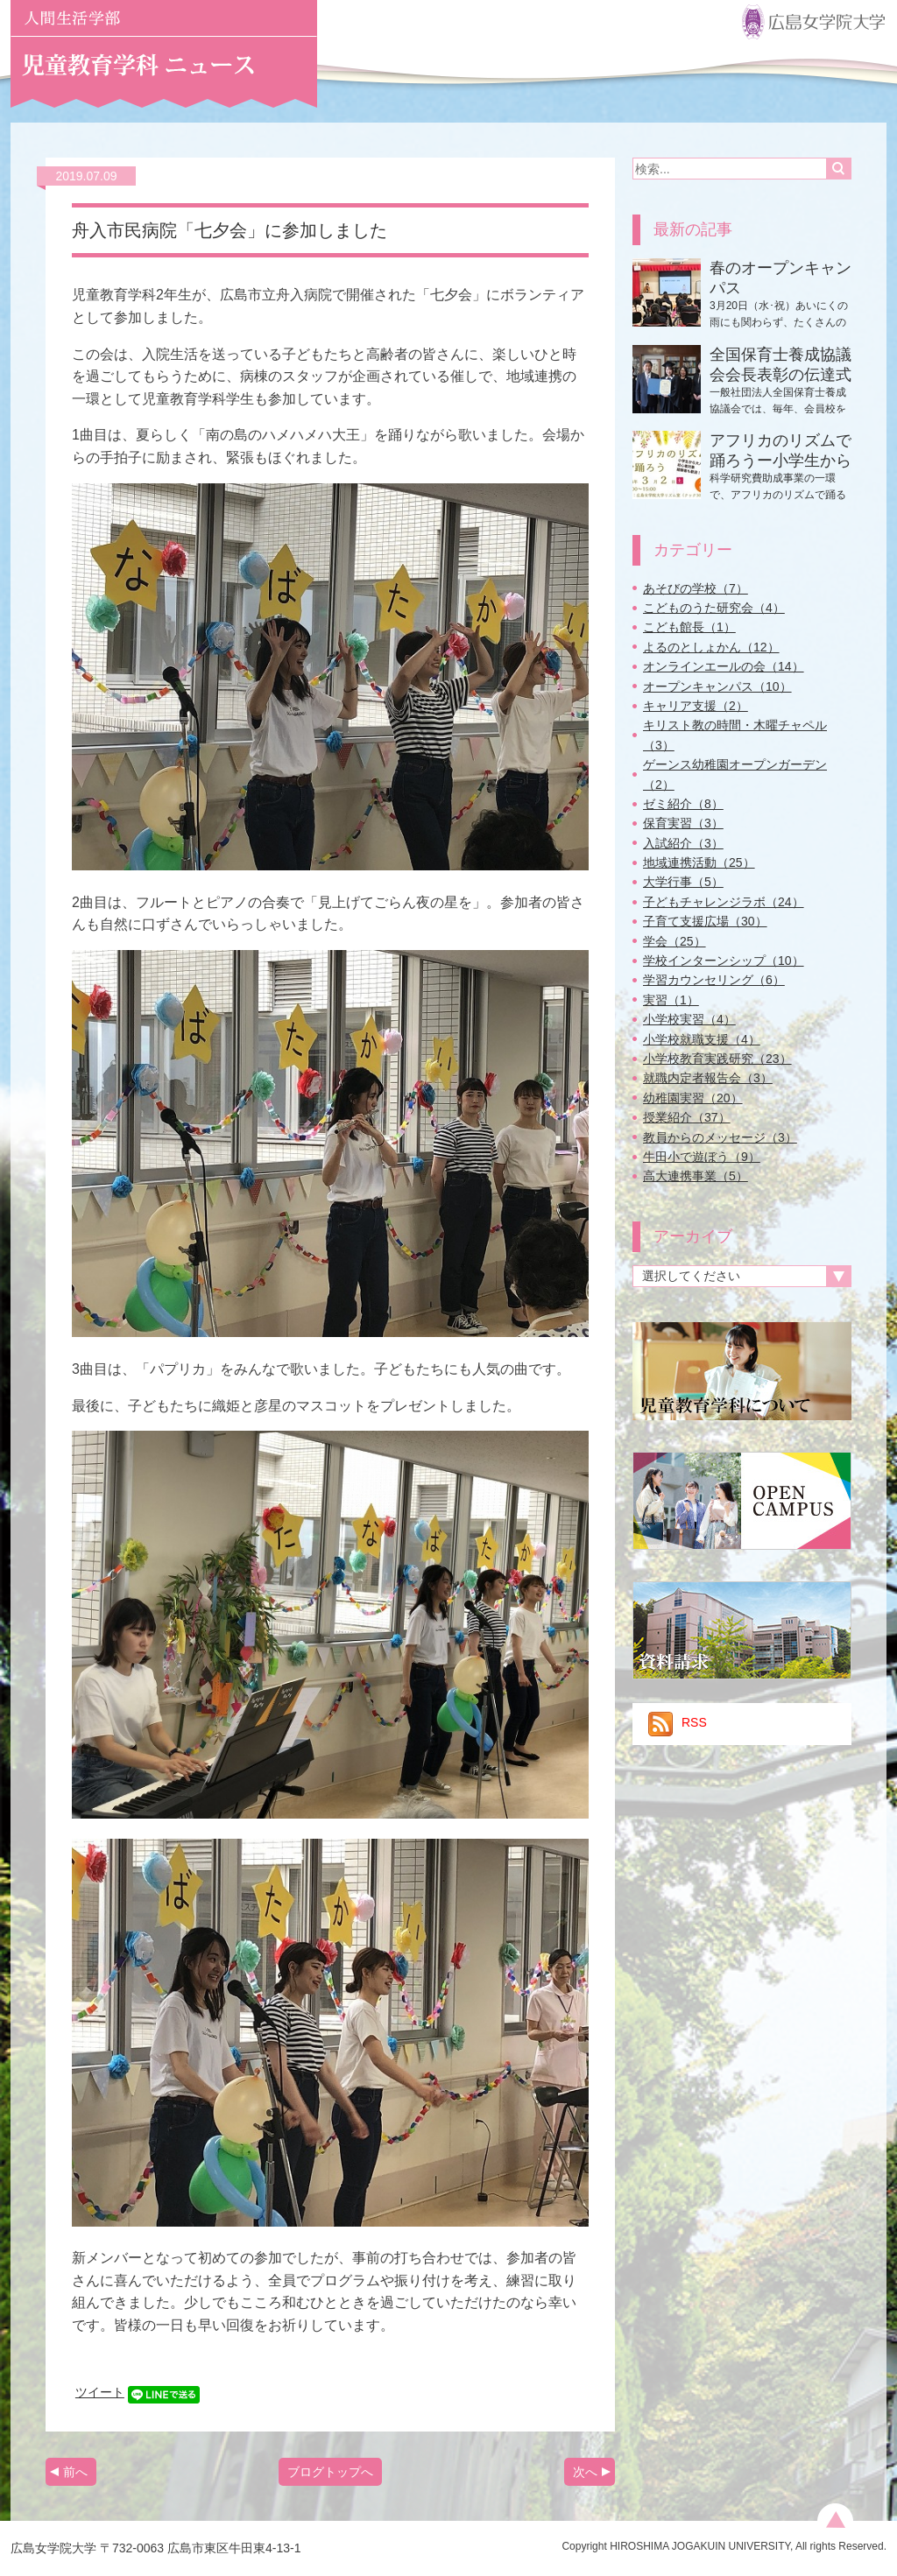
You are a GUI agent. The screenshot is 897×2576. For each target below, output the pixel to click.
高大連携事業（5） (695, 1176)
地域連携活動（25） (699, 862)
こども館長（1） (689, 627)
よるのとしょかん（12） (711, 647)
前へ (75, 2472)
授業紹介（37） (687, 1117)
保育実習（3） (683, 823)
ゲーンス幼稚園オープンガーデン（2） (735, 774)
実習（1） (671, 1000)
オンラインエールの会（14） (723, 666)
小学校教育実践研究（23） (717, 1059)
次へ (585, 2472)
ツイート (99, 2392)
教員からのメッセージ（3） (720, 1137)
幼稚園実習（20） (693, 1098)
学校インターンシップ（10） (723, 961)
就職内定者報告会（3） (708, 1078)
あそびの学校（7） (695, 588)
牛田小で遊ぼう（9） (701, 1157)
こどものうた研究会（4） (714, 608)
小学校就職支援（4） (701, 1039)
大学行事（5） (683, 882)
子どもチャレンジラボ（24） (723, 902)
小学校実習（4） (689, 1019)
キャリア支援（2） (695, 706)
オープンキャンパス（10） (717, 686)
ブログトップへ (330, 2472)
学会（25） (674, 941)
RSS (677, 1722)
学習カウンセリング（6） (714, 980)
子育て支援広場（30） (705, 921)
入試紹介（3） (683, 843)
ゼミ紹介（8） (683, 804)
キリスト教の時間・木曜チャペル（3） (735, 734)
